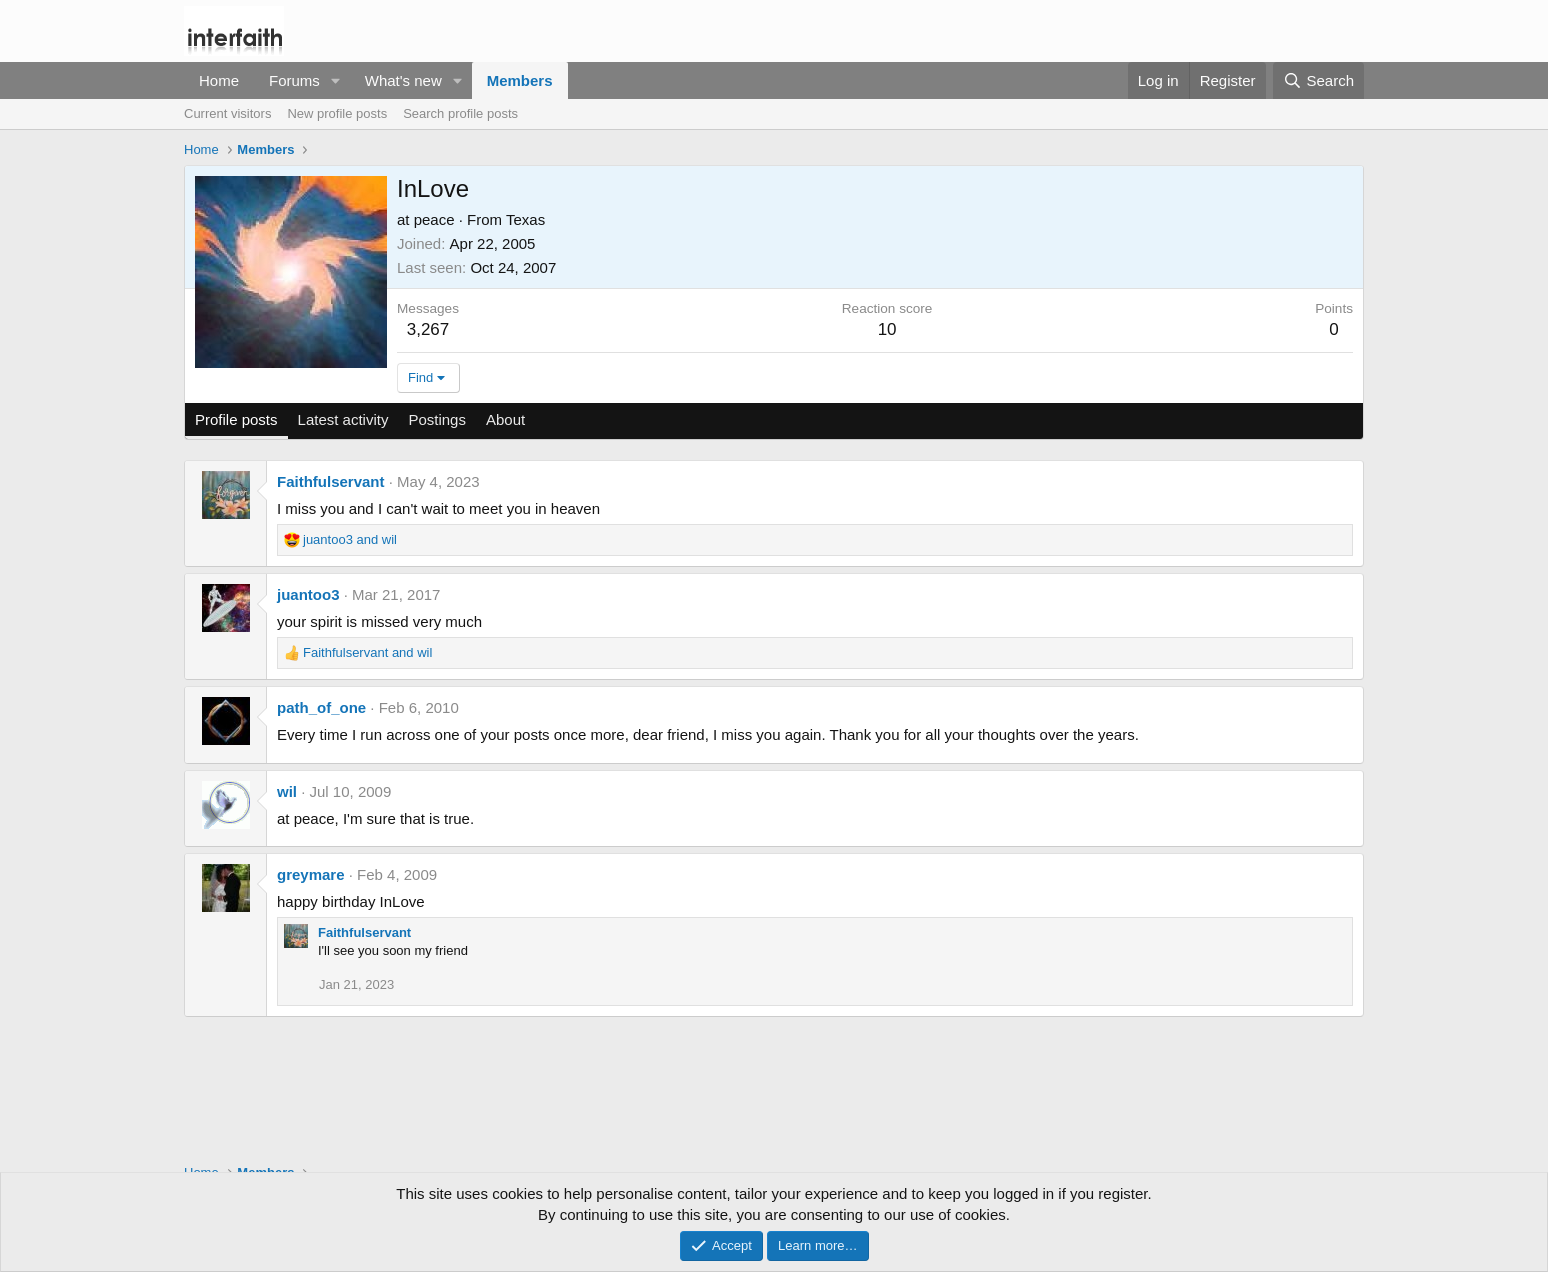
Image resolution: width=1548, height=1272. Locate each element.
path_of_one (321, 707)
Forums (294, 80)
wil (287, 791)
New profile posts (337, 113)
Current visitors (227, 113)
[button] (336, 80)
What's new (403, 80)
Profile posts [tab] (236, 419)
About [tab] (505, 419)
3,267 (428, 329)
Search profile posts (460, 113)
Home (219, 80)
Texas (525, 219)
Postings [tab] (437, 419)
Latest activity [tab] (343, 419)
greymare (311, 874)
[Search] (1318, 80)
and (350, 539)
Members (520, 80)
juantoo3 (308, 594)
